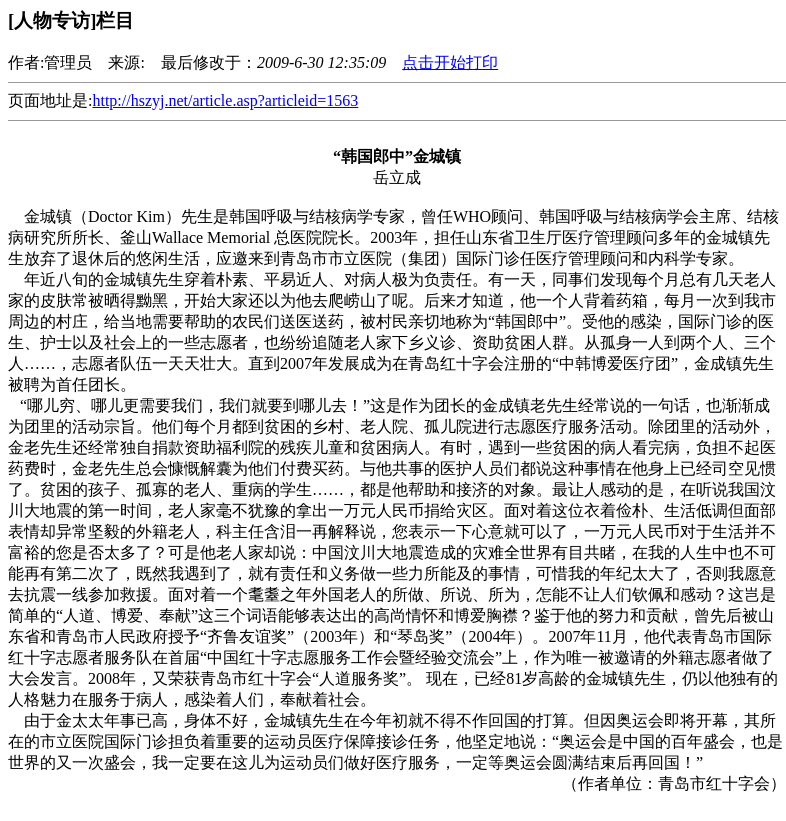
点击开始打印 (450, 62)
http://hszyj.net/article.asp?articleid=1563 (225, 100)
